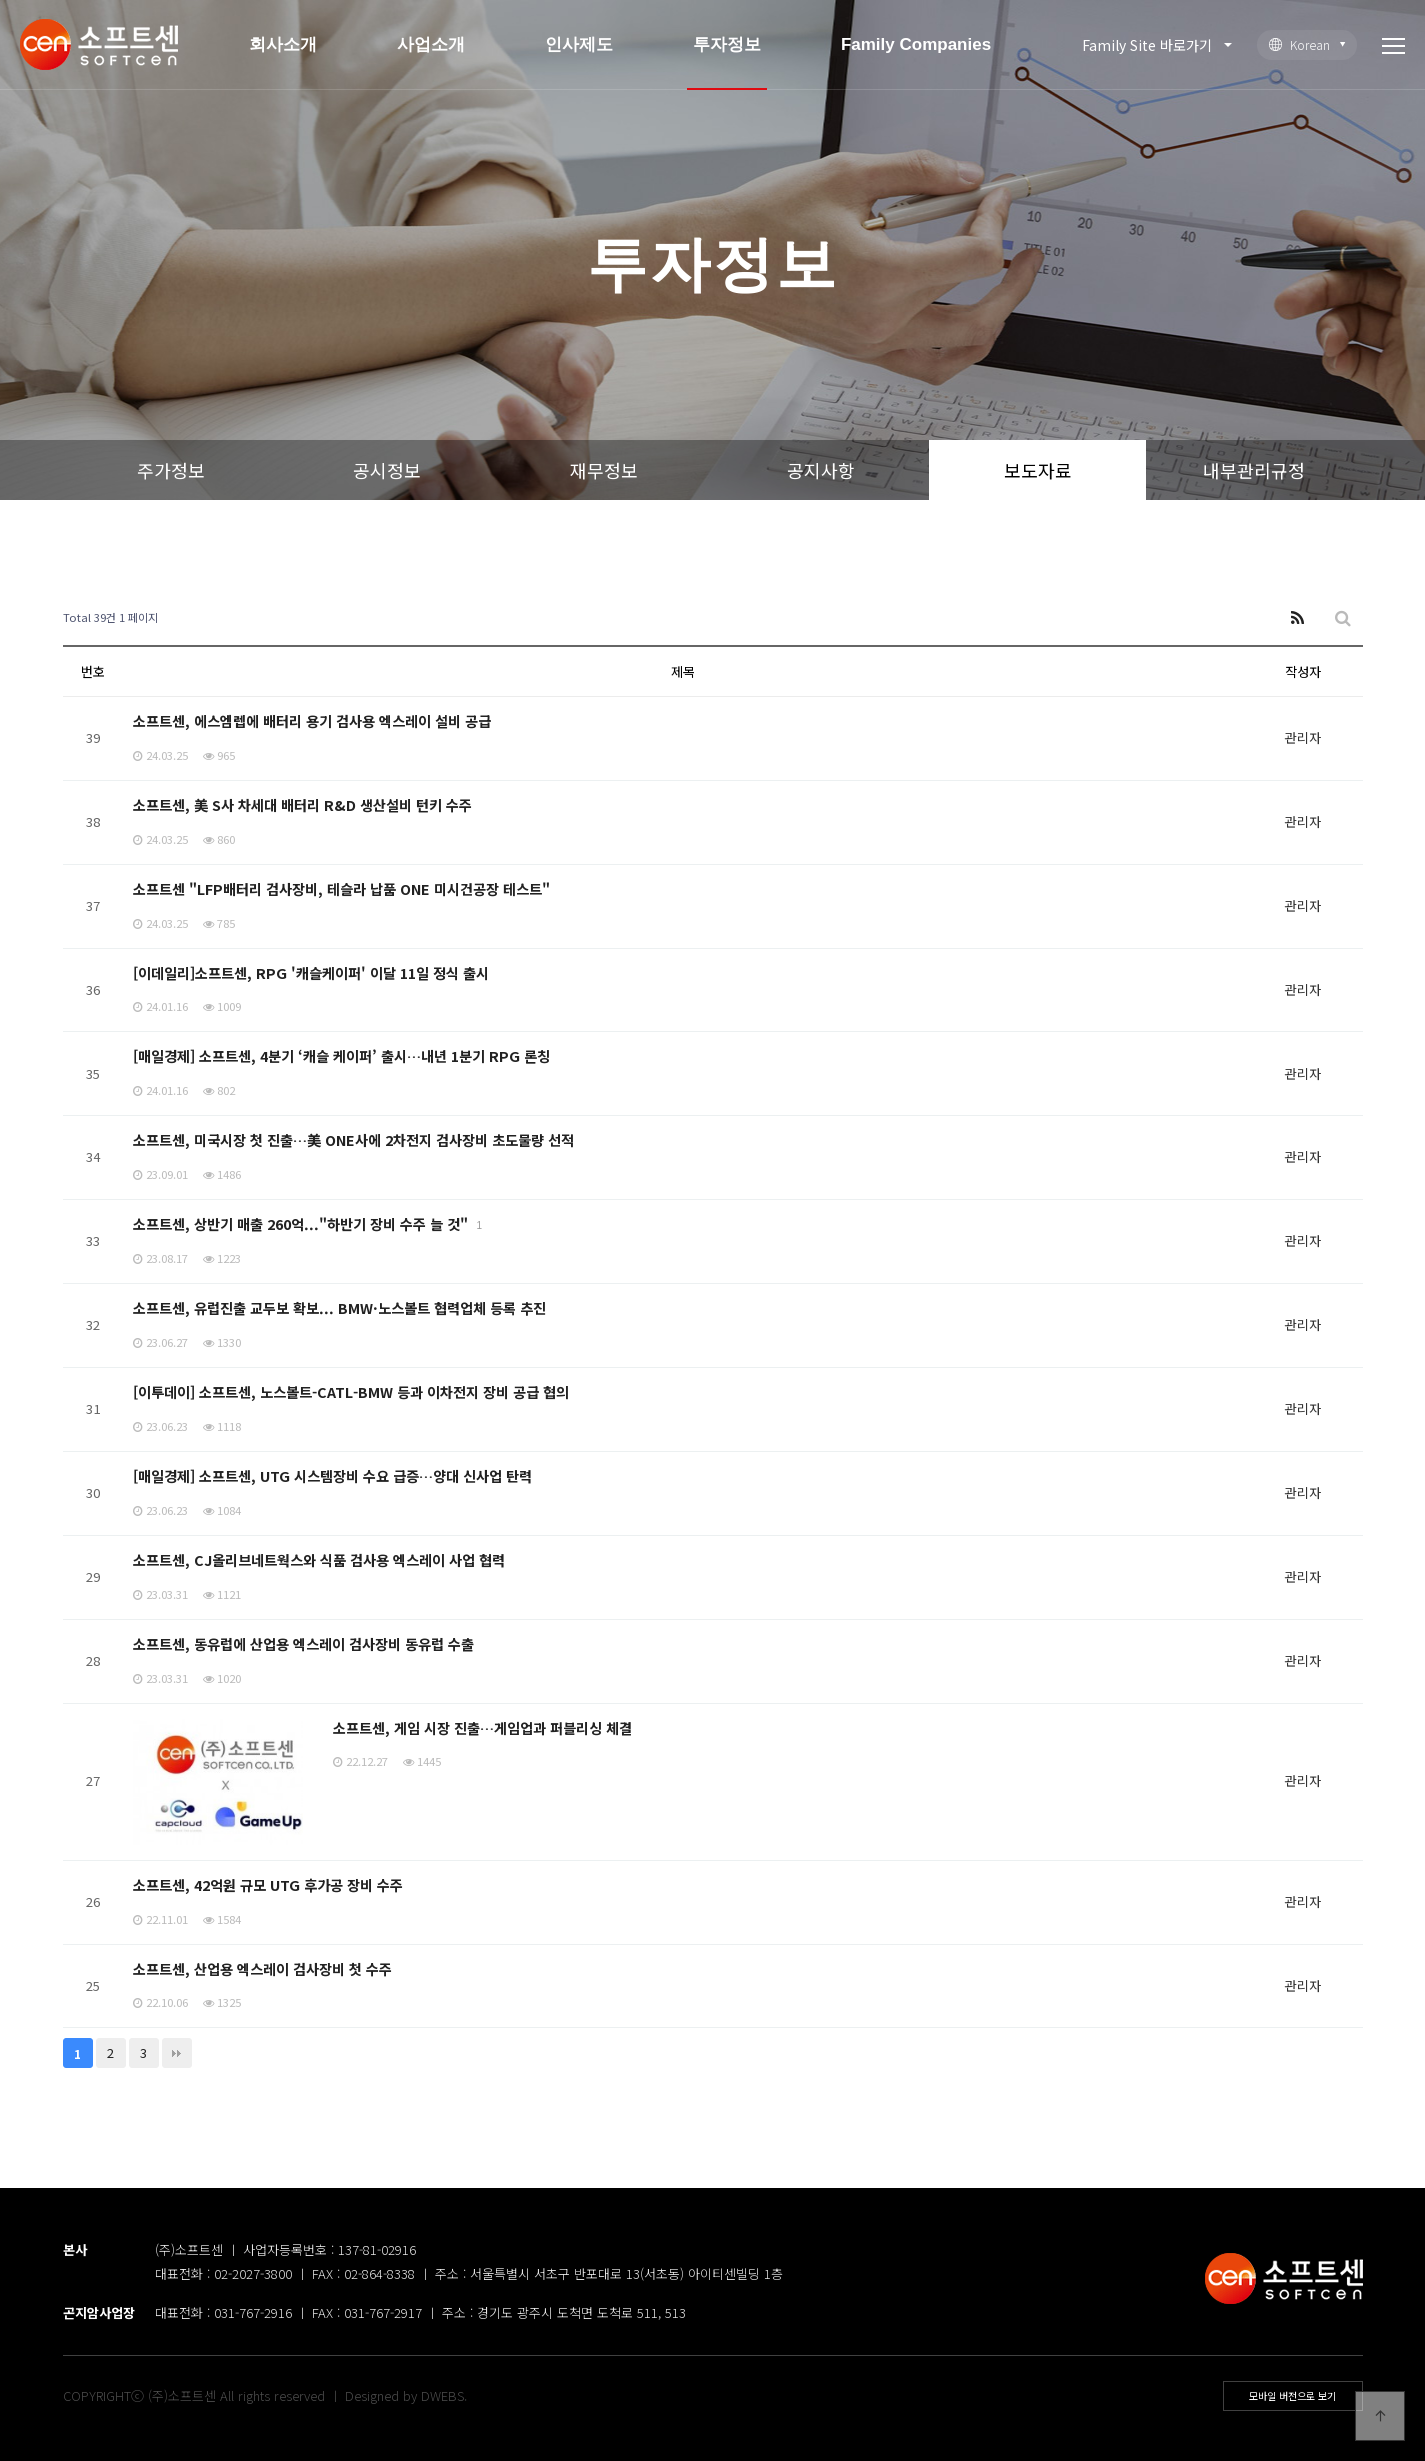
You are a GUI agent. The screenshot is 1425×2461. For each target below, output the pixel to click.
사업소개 (431, 44)
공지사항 (821, 470)
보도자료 (1038, 470)
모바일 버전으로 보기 (1292, 2395)
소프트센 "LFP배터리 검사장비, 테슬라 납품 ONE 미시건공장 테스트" (342, 888)
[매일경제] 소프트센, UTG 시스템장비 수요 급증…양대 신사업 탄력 (332, 1475)
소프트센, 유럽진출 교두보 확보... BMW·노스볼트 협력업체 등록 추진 (339, 1307)
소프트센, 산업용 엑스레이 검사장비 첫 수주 (262, 1968)
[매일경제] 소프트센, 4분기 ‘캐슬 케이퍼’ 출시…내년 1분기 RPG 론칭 (342, 1055)
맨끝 (177, 2053)
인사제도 (579, 44)
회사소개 (283, 44)
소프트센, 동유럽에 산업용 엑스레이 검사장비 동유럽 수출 (303, 1643)
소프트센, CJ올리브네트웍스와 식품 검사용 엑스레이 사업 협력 (319, 1559)
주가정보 (171, 470)
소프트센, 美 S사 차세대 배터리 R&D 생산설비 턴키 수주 (303, 804)
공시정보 (387, 470)
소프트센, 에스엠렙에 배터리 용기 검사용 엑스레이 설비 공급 (312, 720)
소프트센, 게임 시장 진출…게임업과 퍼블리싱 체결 (482, 1727)
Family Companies (916, 44)
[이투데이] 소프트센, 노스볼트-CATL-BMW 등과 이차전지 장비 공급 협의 (351, 1391)
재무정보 (604, 470)
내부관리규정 (1254, 470)
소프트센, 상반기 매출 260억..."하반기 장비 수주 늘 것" (304, 1223)
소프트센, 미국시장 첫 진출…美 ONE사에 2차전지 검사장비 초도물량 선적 (355, 1139)
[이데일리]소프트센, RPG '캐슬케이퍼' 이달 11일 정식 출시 (312, 972)
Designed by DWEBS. (406, 2395)
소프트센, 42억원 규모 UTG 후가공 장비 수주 (269, 1884)
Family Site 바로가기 (1147, 45)
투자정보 (727, 44)
